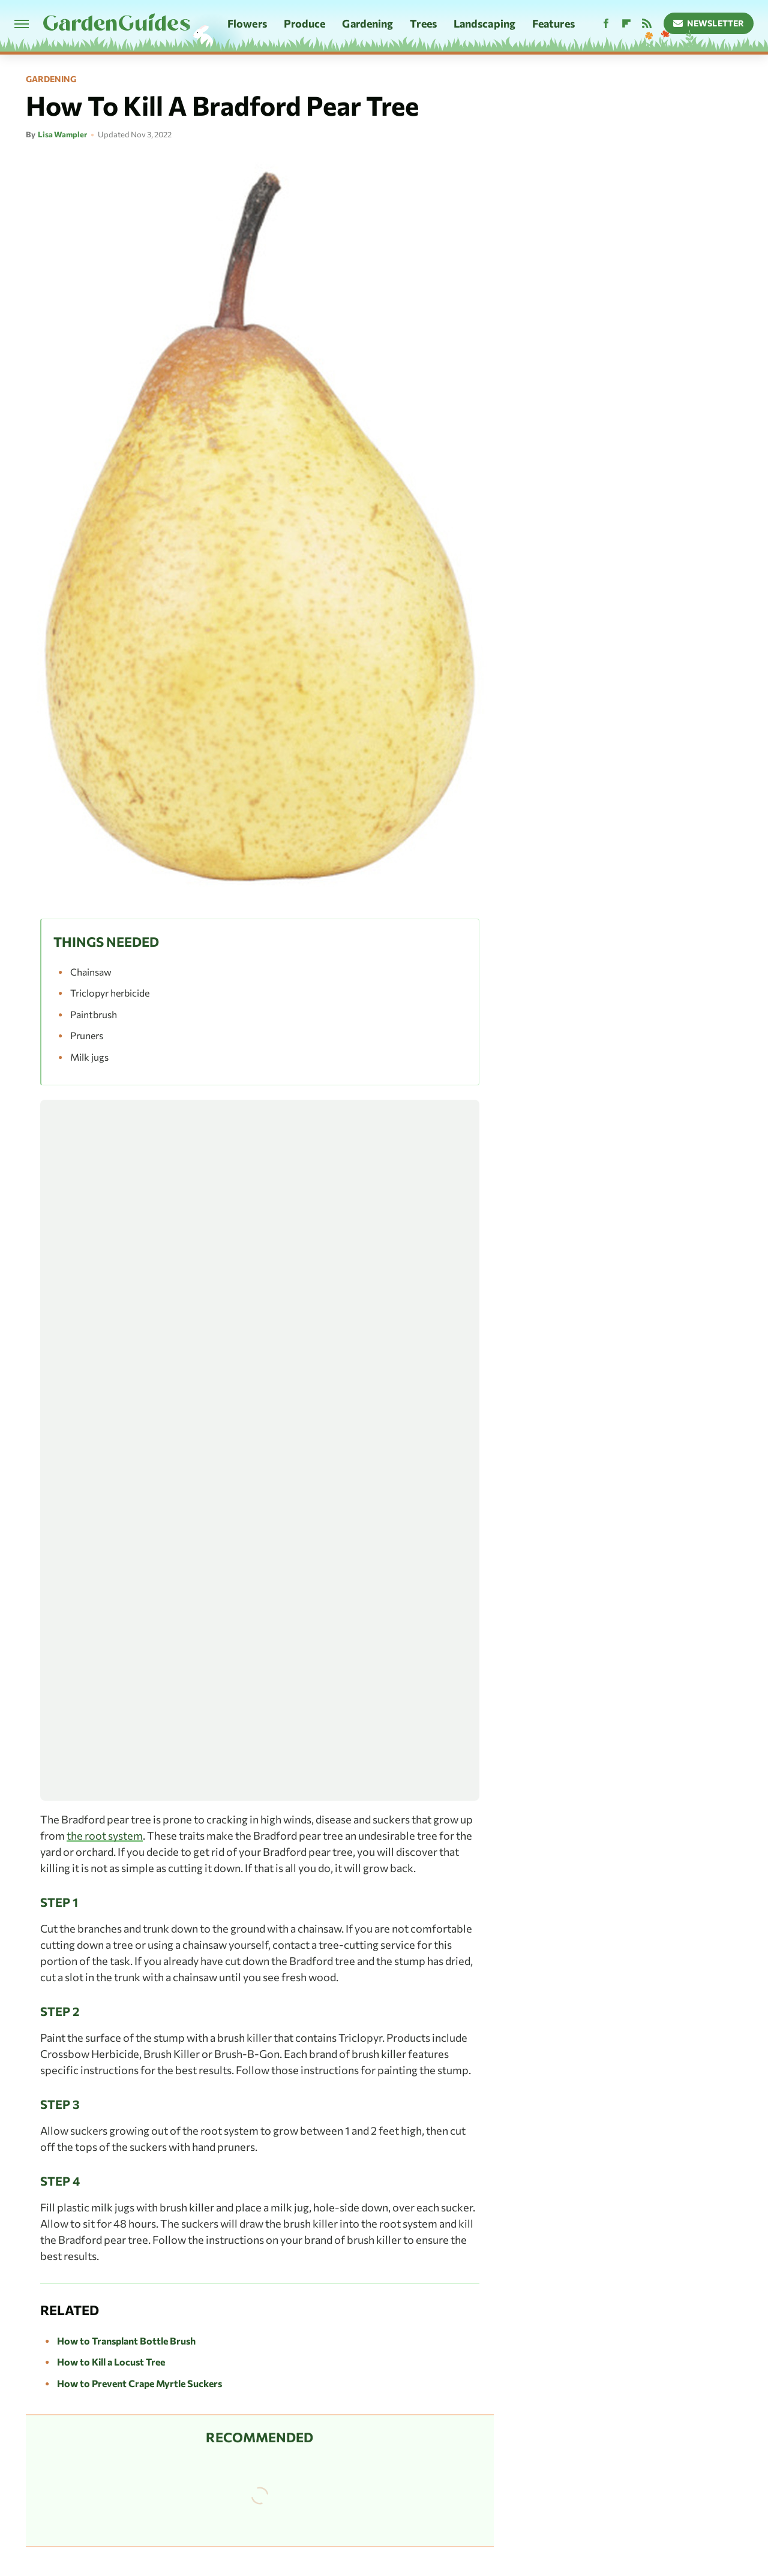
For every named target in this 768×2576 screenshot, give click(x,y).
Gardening (367, 23)
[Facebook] (606, 23)
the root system (105, 1835)
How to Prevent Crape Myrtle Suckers (139, 2383)
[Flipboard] (626, 23)
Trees (423, 23)
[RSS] (646, 23)
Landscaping (484, 23)
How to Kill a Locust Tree (111, 2361)
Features (553, 23)
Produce (305, 23)
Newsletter (709, 23)
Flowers (247, 23)
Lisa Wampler (62, 134)
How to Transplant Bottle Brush (126, 2340)
